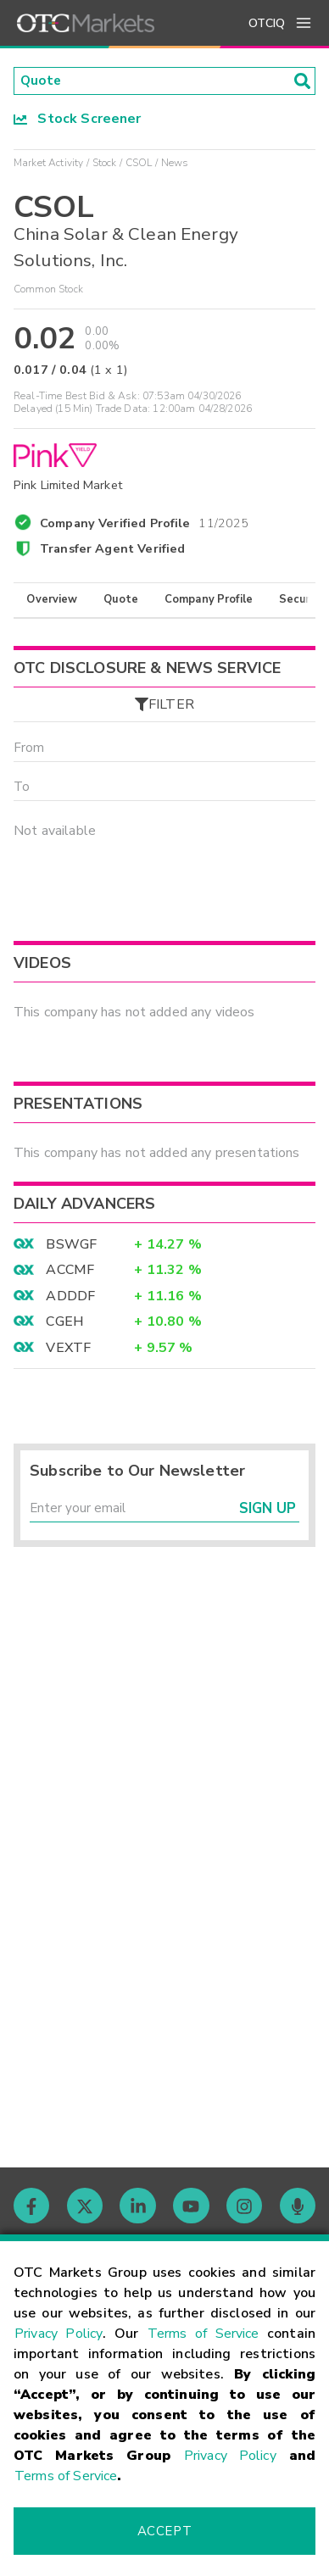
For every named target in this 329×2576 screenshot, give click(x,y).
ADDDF (70, 1301)
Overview (51, 601)
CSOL (139, 163)
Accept (164, 2531)
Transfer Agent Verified (112, 550)
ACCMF (70, 1275)
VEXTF (68, 1353)
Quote (120, 601)
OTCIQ (266, 23)
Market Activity (48, 163)
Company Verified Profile (144, 522)
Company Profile (208, 601)
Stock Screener (78, 119)
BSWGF (71, 1249)
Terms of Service (203, 2333)
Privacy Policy (58, 2333)
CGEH (65, 1326)
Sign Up (267, 1515)
